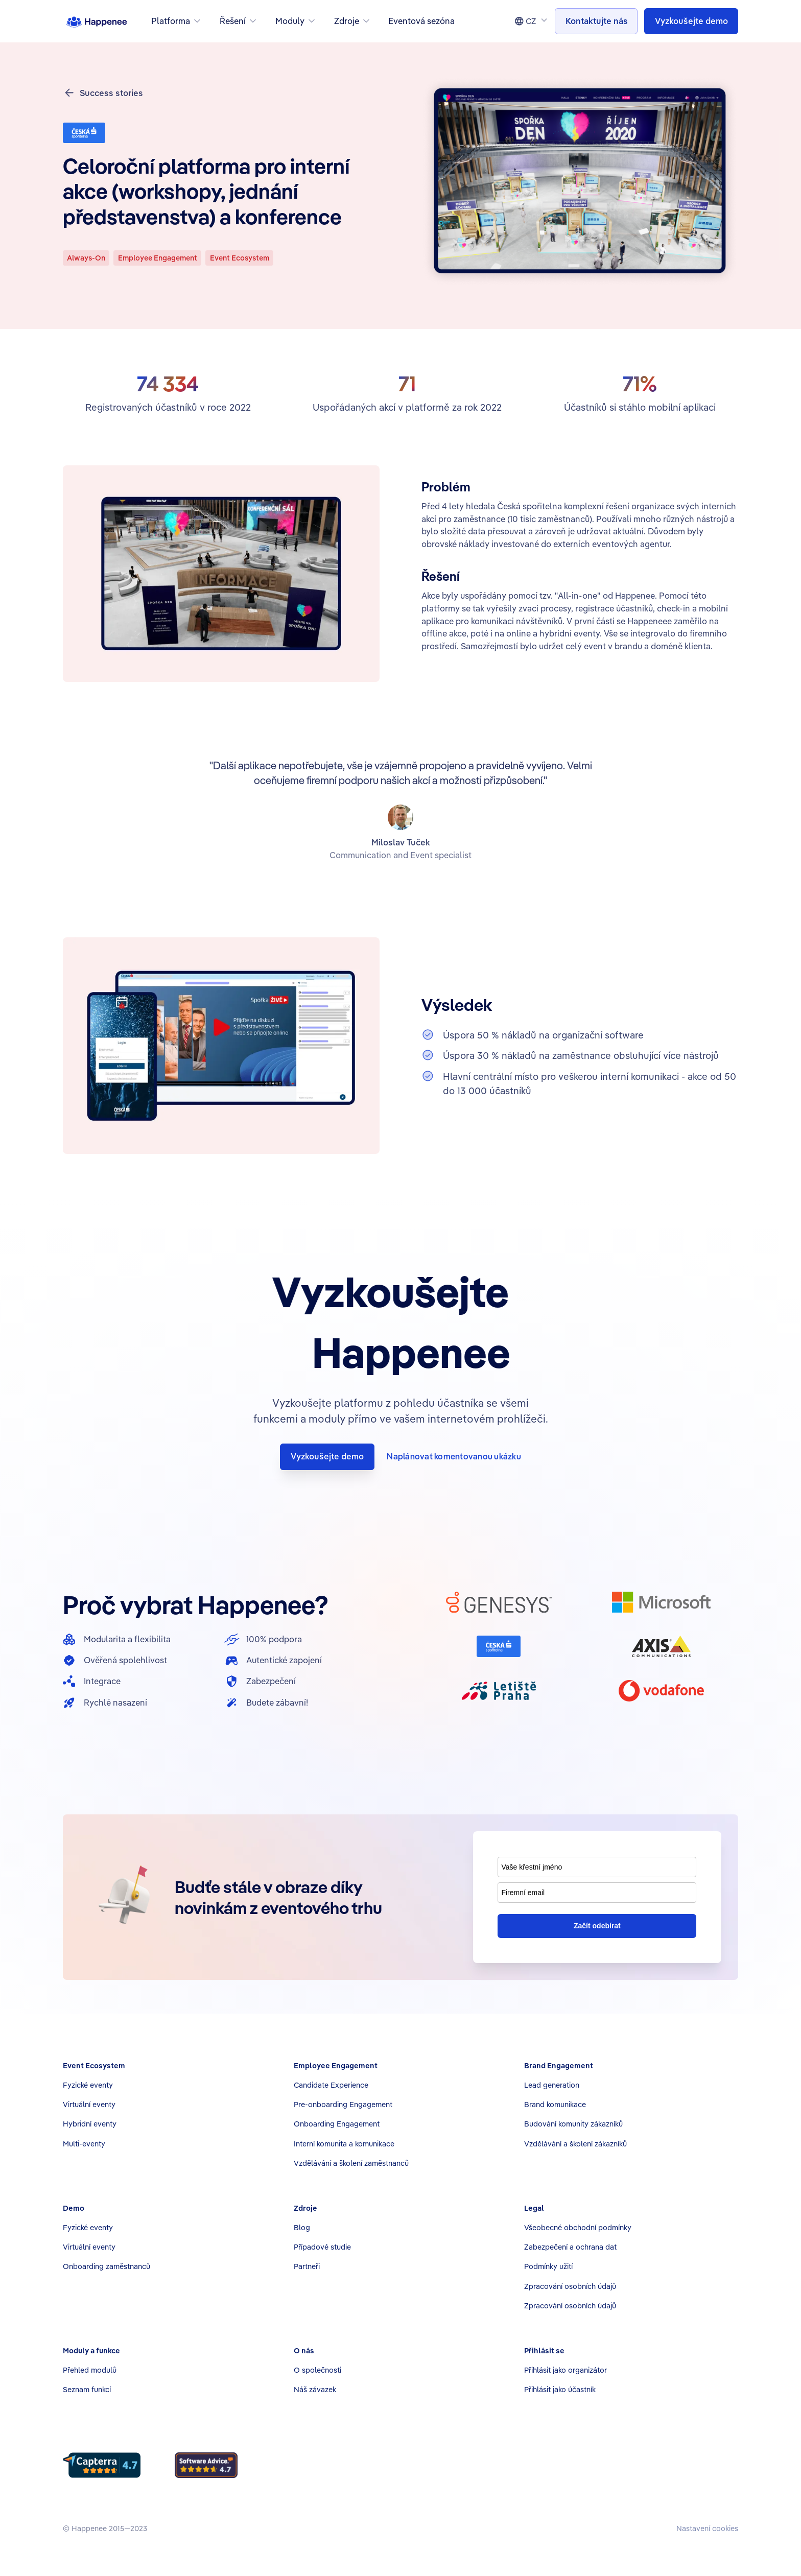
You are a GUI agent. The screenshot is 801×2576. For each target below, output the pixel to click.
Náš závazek (315, 2389)
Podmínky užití (548, 2266)
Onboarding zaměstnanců (106, 2266)
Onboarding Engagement (337, 2124)
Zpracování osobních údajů (570, 2286)
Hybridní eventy (89, 2124)
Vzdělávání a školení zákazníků (575, 2143)
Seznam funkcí (87, 2389)
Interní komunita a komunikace (344, 2143)
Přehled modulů (89, 2370)
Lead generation (551, 2085)
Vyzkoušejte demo (327, 1456)
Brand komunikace (555, 2104)
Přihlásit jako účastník (560, 2389)
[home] (96, 21)
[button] (177, 21)
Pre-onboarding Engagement (343, 2104)
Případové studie (322, 2247)
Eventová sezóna (421, 20)
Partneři (307, 2266)
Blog (302, 2227)
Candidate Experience (331, 2085)
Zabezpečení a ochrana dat (570, 2247)
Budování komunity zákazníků (573, 2124)
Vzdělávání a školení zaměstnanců (351, 2163)
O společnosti (317, 2370)
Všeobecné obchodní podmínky (577, 2227)
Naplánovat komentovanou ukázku (454, 1456)
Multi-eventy (84, 2143)
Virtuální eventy (89, 2104)
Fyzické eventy (88, 2085)
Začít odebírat (597, 1926)
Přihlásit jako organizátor (565, 2370)
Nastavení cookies (707, 2528)
